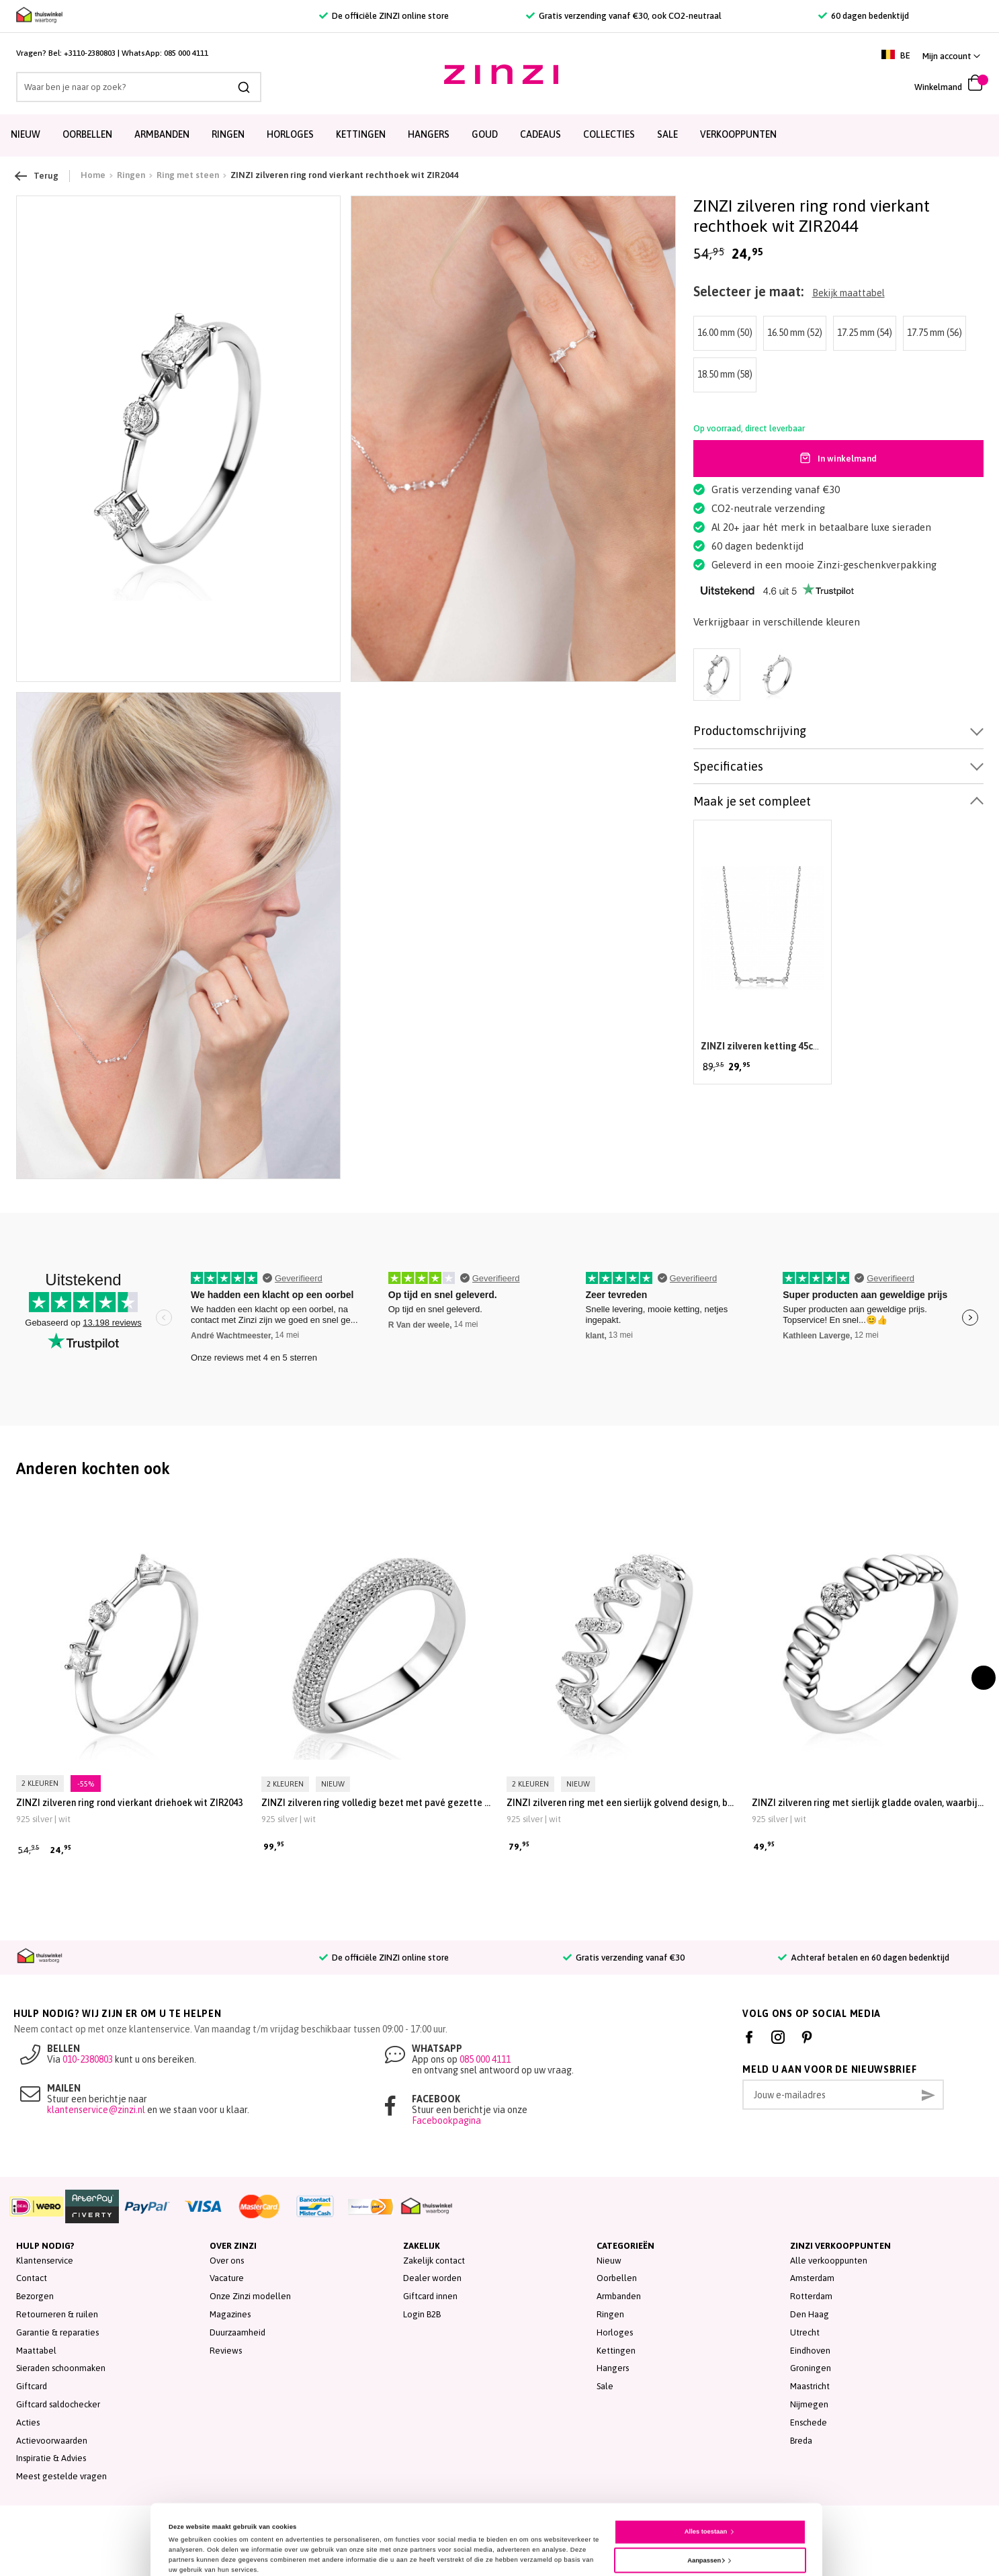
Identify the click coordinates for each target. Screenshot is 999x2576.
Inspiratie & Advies (51, 2458)
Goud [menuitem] (485, 134)
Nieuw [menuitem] (25, 134)
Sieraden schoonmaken (60, 2368)
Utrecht (805, 2332)
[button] (951, 56)
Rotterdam (811, 2296)
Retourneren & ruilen (57, 2314)
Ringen (610, 2314)
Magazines (230, 2314)
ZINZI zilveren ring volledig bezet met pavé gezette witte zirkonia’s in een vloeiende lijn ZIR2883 (377, 1802)
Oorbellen (617, 2278)
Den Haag (809, 2314)
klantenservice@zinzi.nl (96, 2109)
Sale (605, 2386)
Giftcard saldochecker (58, 2404)
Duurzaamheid (237, 2332)
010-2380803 (87, 2059)
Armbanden (619, 2296)
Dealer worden (432, 2278)
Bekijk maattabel (848, 293)
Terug (37, 176)
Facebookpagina (446, 2120)
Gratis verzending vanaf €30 (624, 1957)
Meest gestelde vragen (61, 2476)
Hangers (613, 2368)
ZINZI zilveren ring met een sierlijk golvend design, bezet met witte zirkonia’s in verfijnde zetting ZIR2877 (622, 1802)
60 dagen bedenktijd (863, 16)
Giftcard (31, 2386)
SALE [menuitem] (667, 134)
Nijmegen (809, 2404)
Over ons (227, 2261)
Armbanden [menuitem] (161, 134)
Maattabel (36, 2351)
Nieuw (609, 2261)
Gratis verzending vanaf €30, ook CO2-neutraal (624, 16)
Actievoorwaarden (51, 2441)
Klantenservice (44, 2261)
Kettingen (616, 2351)
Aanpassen (706, 2506)
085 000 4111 (186, 53)
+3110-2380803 (90, 53)
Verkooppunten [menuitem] (738, 134)
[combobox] (138, 87)
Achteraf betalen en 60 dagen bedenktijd (863, 1957)
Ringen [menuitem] (228, 134)
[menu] (500, 135)
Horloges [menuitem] (290, 134)
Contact (31, 2278)
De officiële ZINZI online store (384, 16)
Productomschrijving (749, 731)
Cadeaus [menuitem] (540, 134)
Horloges (615, 2332)
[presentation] (983, 1678)
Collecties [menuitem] (609, 134)
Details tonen (189, 2540)
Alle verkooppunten (828, 2261)
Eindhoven (810, 2351)
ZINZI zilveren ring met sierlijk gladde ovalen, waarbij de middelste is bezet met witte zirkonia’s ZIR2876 (868, 1802)
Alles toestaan (706, 2478)
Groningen (810, 2368)
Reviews (226, 2351)
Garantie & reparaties (57, 2332)
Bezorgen (35, 2296)
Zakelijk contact (434, 2261)
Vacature (227, 2278)
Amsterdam (812, 2278)
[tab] (838, 731)
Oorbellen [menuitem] (87, 134)
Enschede (808, 2422)
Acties (28, 2422)
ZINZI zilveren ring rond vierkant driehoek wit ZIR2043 (129, 1802)
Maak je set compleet (752, 801)
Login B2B (422, 2314)
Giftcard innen (430, 2296)
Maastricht (810, 2386)
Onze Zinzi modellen (250, 2296)
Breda (801, 2441)
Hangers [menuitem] (428, 134)
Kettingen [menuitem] (361, 134)
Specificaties (728, 766)
